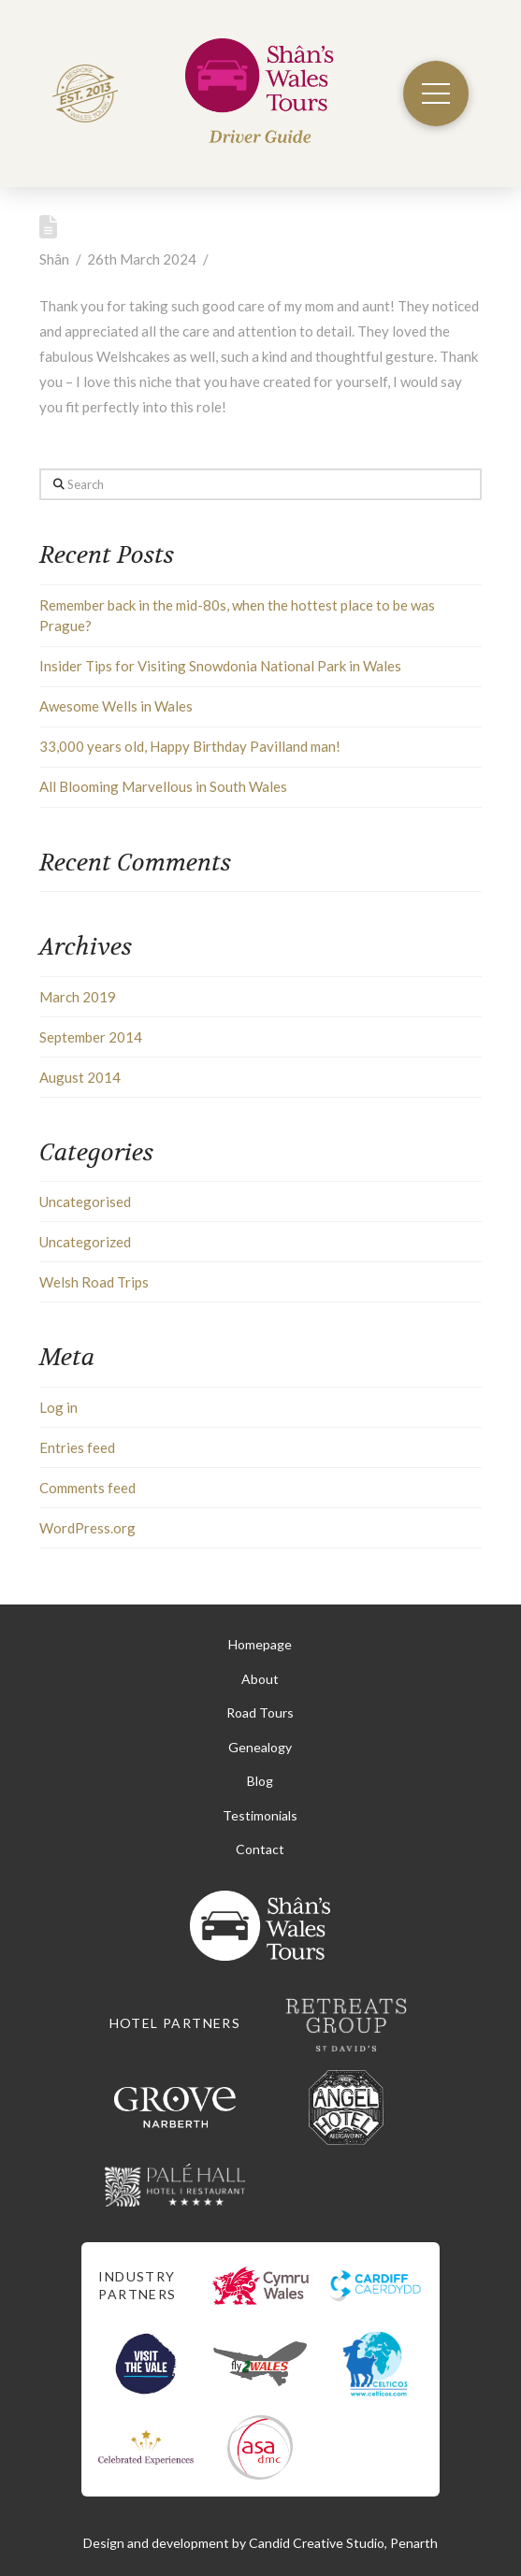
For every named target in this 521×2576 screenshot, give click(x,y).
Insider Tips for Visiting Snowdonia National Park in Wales (220, 665)
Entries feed (77, 1447)
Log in (58, 1407)
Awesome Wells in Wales (116, 706)
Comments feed (87, 1487)
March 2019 (77, 996)
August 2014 (80, 1077)
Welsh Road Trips (94, 1282)
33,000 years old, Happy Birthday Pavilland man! (189, 746)
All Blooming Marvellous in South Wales (163, 786)
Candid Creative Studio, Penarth (343, 2543)
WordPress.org (87, 1527)
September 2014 (90, 1037)
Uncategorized (85, 1241)
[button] (436, 93)
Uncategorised (85, 1201)
